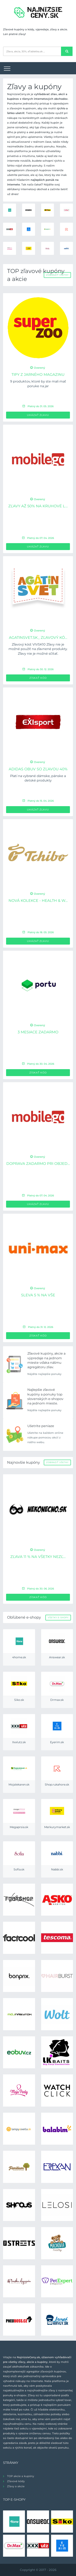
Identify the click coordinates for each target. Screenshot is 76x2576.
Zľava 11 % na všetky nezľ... (38, 1556)
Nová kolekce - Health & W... (38, 900)
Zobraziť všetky (57, 275)
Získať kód (38, 677)
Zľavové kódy (16, 2481)
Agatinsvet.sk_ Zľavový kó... (38, 637)
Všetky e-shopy (58, 1617)
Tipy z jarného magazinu (38, 374)
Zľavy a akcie (16, 2486)
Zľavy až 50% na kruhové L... (38, 506)
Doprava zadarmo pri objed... (38, 1163)
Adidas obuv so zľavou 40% (38, 769)
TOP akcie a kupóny (20, 2476)
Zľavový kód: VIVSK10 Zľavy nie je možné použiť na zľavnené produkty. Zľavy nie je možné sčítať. (38, 649)
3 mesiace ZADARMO (38, 1032)
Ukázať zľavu (38, 415)
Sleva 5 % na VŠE (38, 1295)
